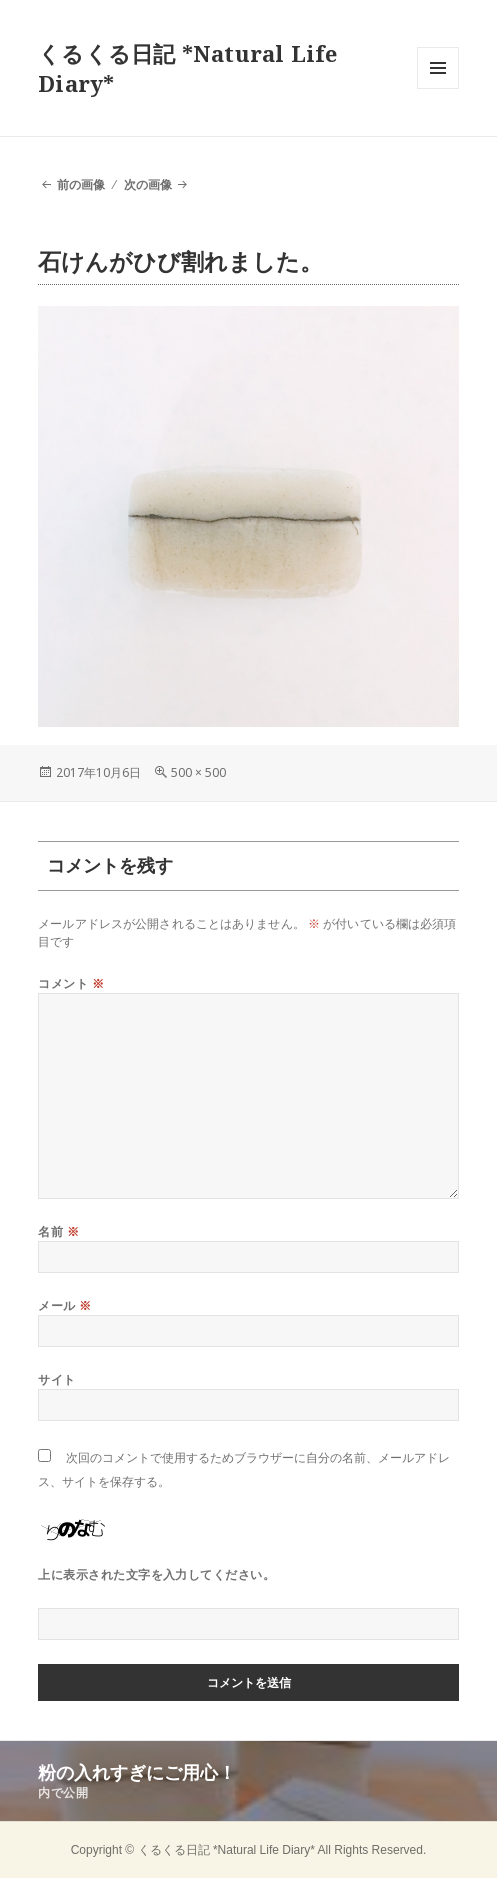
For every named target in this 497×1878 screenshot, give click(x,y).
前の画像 (81, 184)
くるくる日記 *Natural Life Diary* (187, 68)
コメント (71, 983)
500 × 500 (198, 772)
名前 (58, 1231)
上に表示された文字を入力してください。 (156, 1574)
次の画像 (148, 184)
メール (64, 1305)
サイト (56, 1379)
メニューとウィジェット (438, 88)
